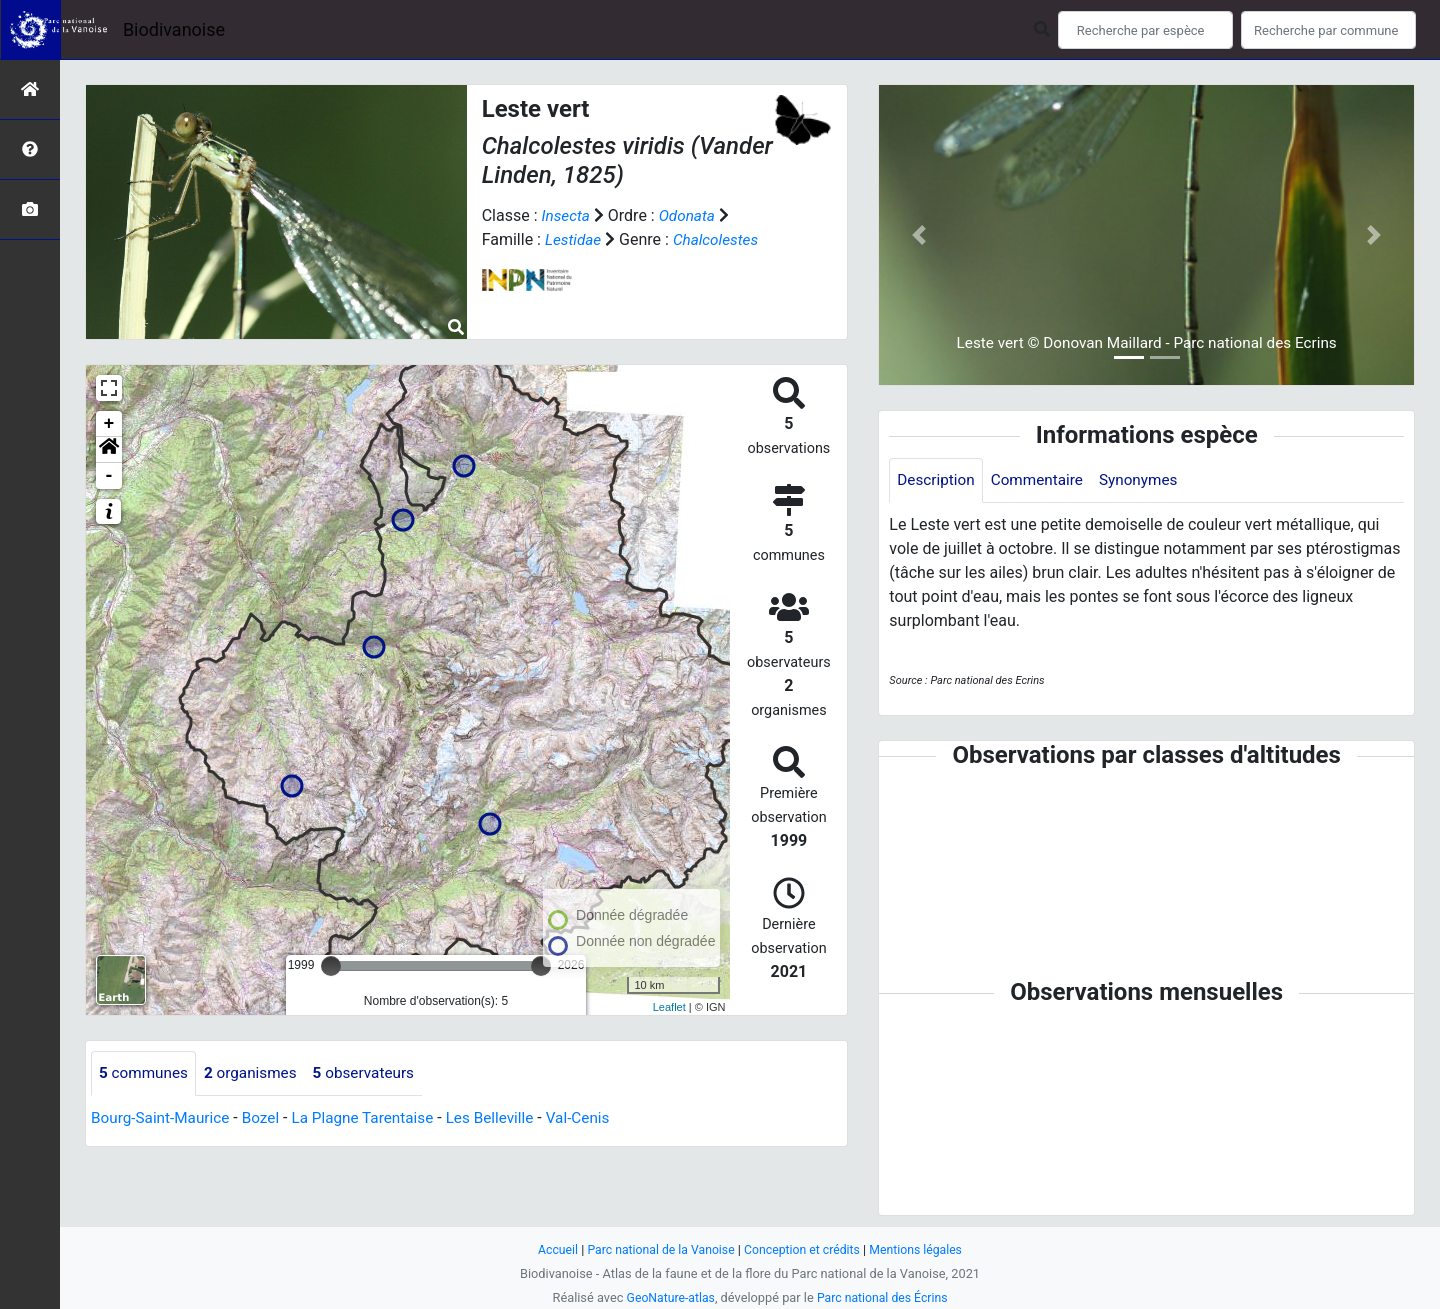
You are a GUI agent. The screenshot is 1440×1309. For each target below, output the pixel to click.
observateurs (374, 1073)
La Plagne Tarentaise (374, 1118)
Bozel (267, 1118)
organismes (256, 1073)
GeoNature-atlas (667, 1297)
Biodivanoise (174, 29)
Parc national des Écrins (884, 1297)
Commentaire (1042, 480)
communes (145, 1073)
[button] (109, 450)
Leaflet (669, 1007)
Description (937, 480)
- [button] (109, 476)
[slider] (331, 966)
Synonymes (1148, 480)
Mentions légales (922, 1249)
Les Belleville (507, 1118)
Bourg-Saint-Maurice (163, 1118)
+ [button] (109, 424)
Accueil (550, 1249)
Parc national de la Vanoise (657, 1249)
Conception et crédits (804, 1249)
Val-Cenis (598, 1118)
